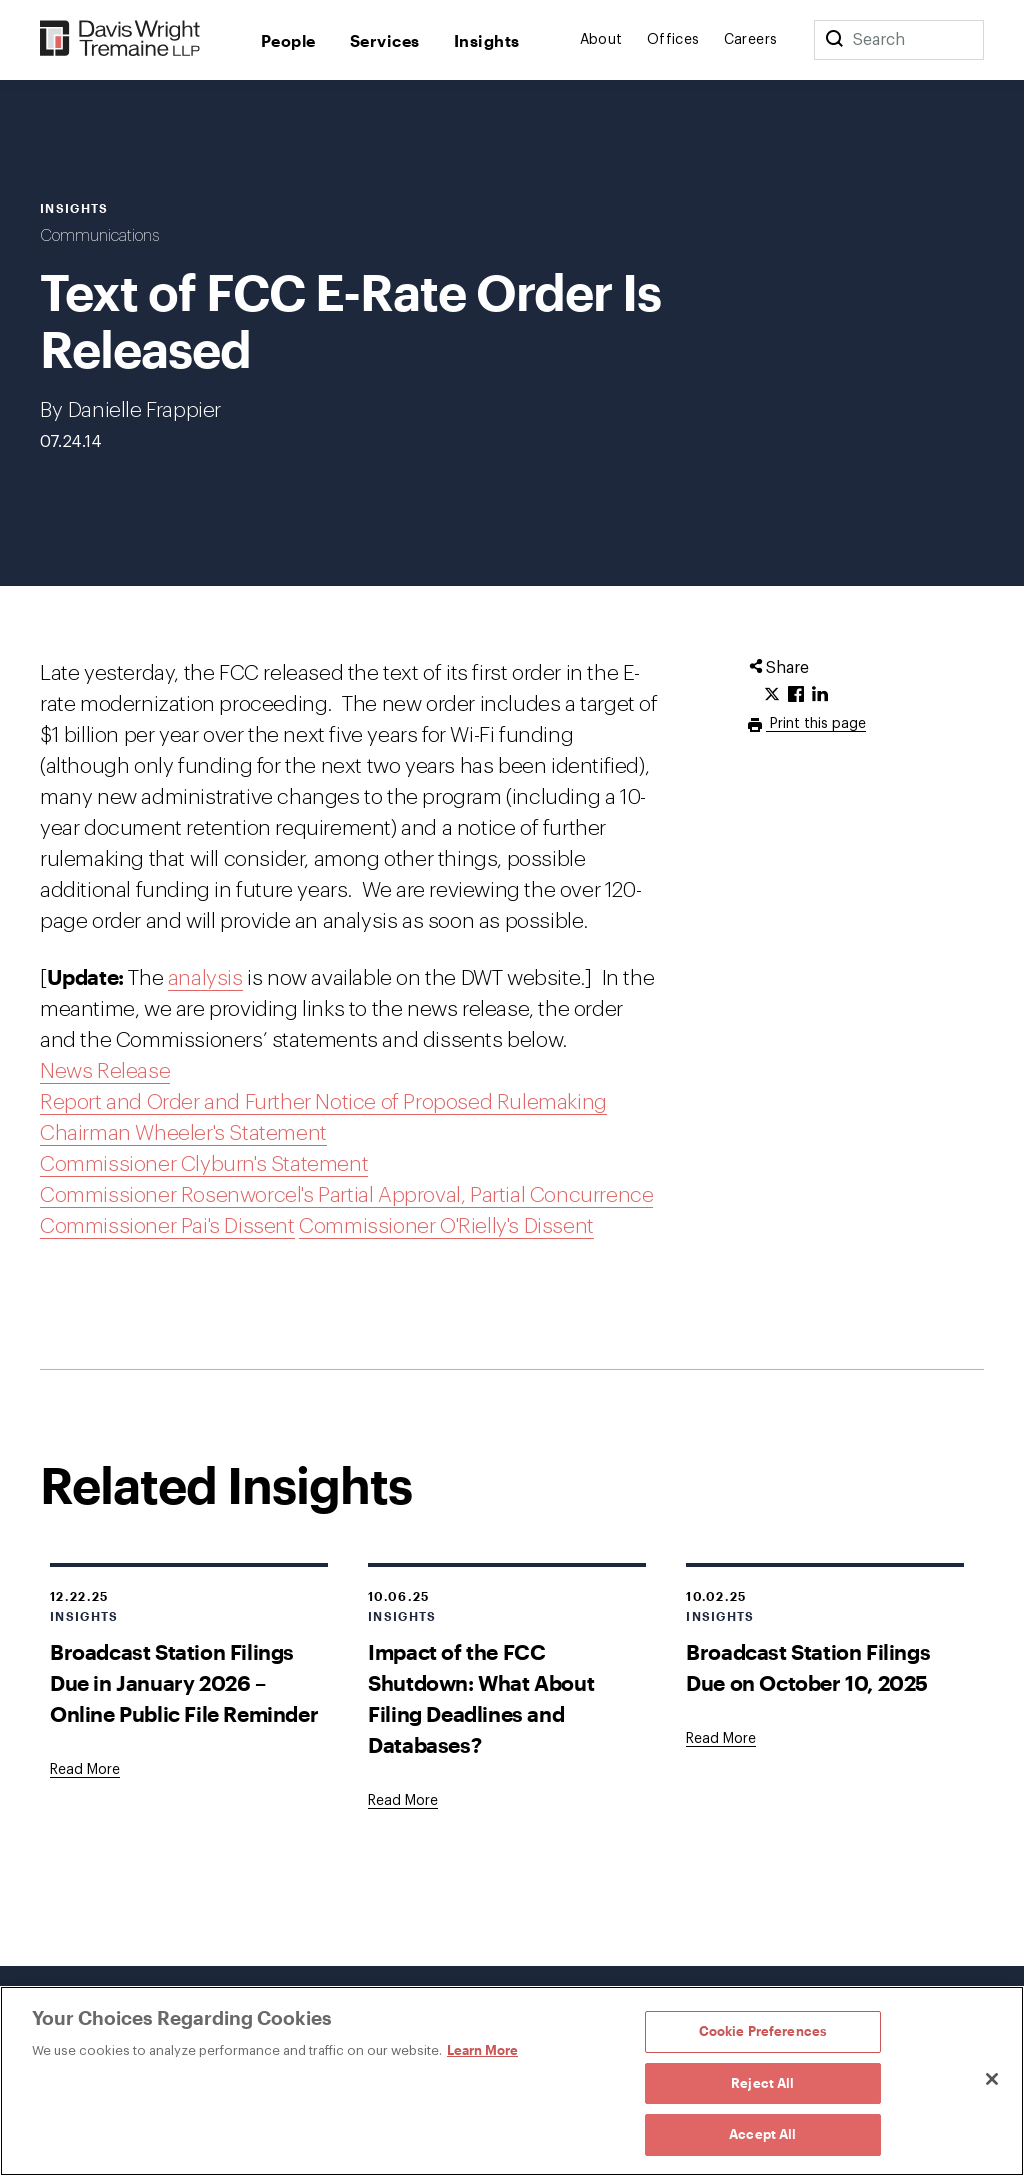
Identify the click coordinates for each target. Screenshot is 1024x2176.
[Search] (834, 40)
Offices (673, 40)
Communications (99, 236)
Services (385, 40)
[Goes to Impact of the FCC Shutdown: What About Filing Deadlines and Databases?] (403, 1801)
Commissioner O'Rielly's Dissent (446, 1226)
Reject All (762, 2083)
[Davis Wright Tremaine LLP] (120, 39)
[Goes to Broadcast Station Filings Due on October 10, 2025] (721, 1739)
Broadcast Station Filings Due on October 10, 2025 (808, 1667)
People (288, 40)
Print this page (816, 724)
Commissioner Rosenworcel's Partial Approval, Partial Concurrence (346, 1195)
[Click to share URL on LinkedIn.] (820, 695)
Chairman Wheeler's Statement (183, 1133)
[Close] (992, 2079)
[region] (512, 2081)
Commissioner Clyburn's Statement (204, 1164)
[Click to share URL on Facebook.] (796, 695)
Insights (487, 40)
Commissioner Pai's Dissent (167, 1226)
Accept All (762, 2134)
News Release (105, 1071)
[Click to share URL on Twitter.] (772, 695)
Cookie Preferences (763, 2031)
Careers (751, 40)
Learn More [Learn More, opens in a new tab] (482, 2050)
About (601, 40)
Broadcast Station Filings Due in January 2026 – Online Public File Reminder (184, 1682)
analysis (205, 978)
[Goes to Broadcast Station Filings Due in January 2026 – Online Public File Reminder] (85, 1770)
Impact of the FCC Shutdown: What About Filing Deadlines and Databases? (481, 1698)
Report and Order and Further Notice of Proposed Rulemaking (323, 1102)
